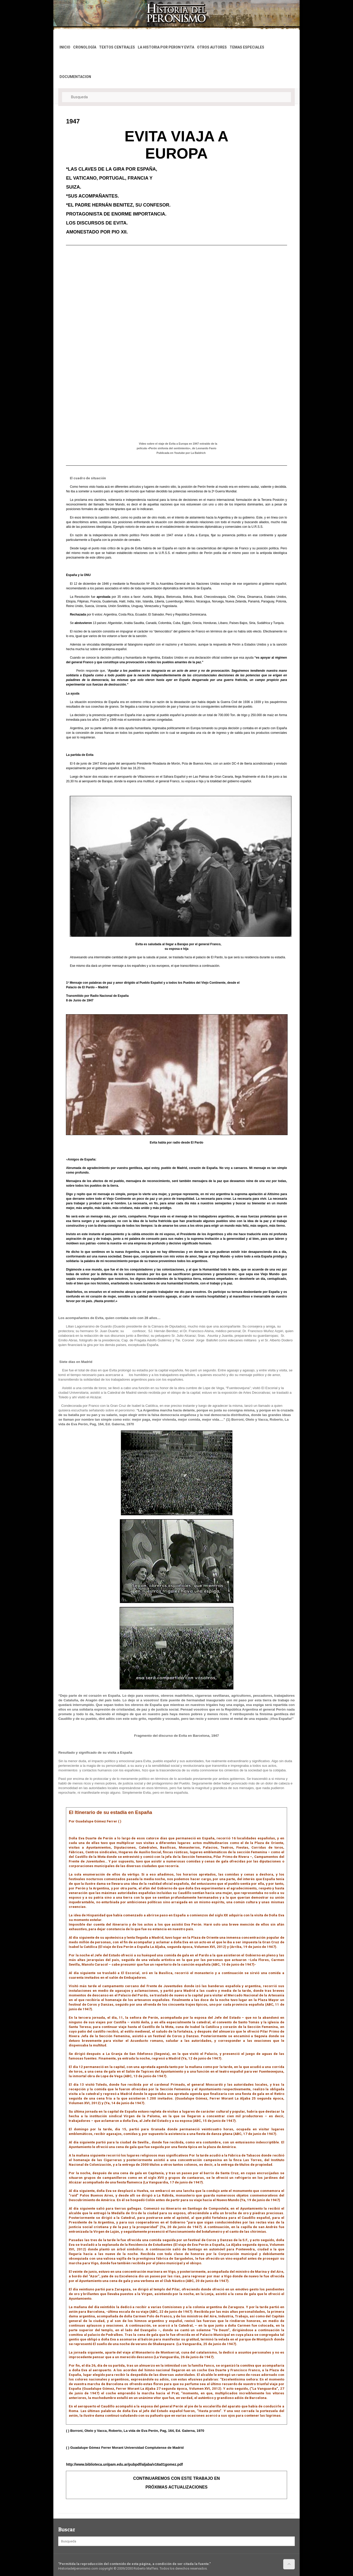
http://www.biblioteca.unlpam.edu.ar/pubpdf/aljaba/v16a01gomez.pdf (124, 2464)
